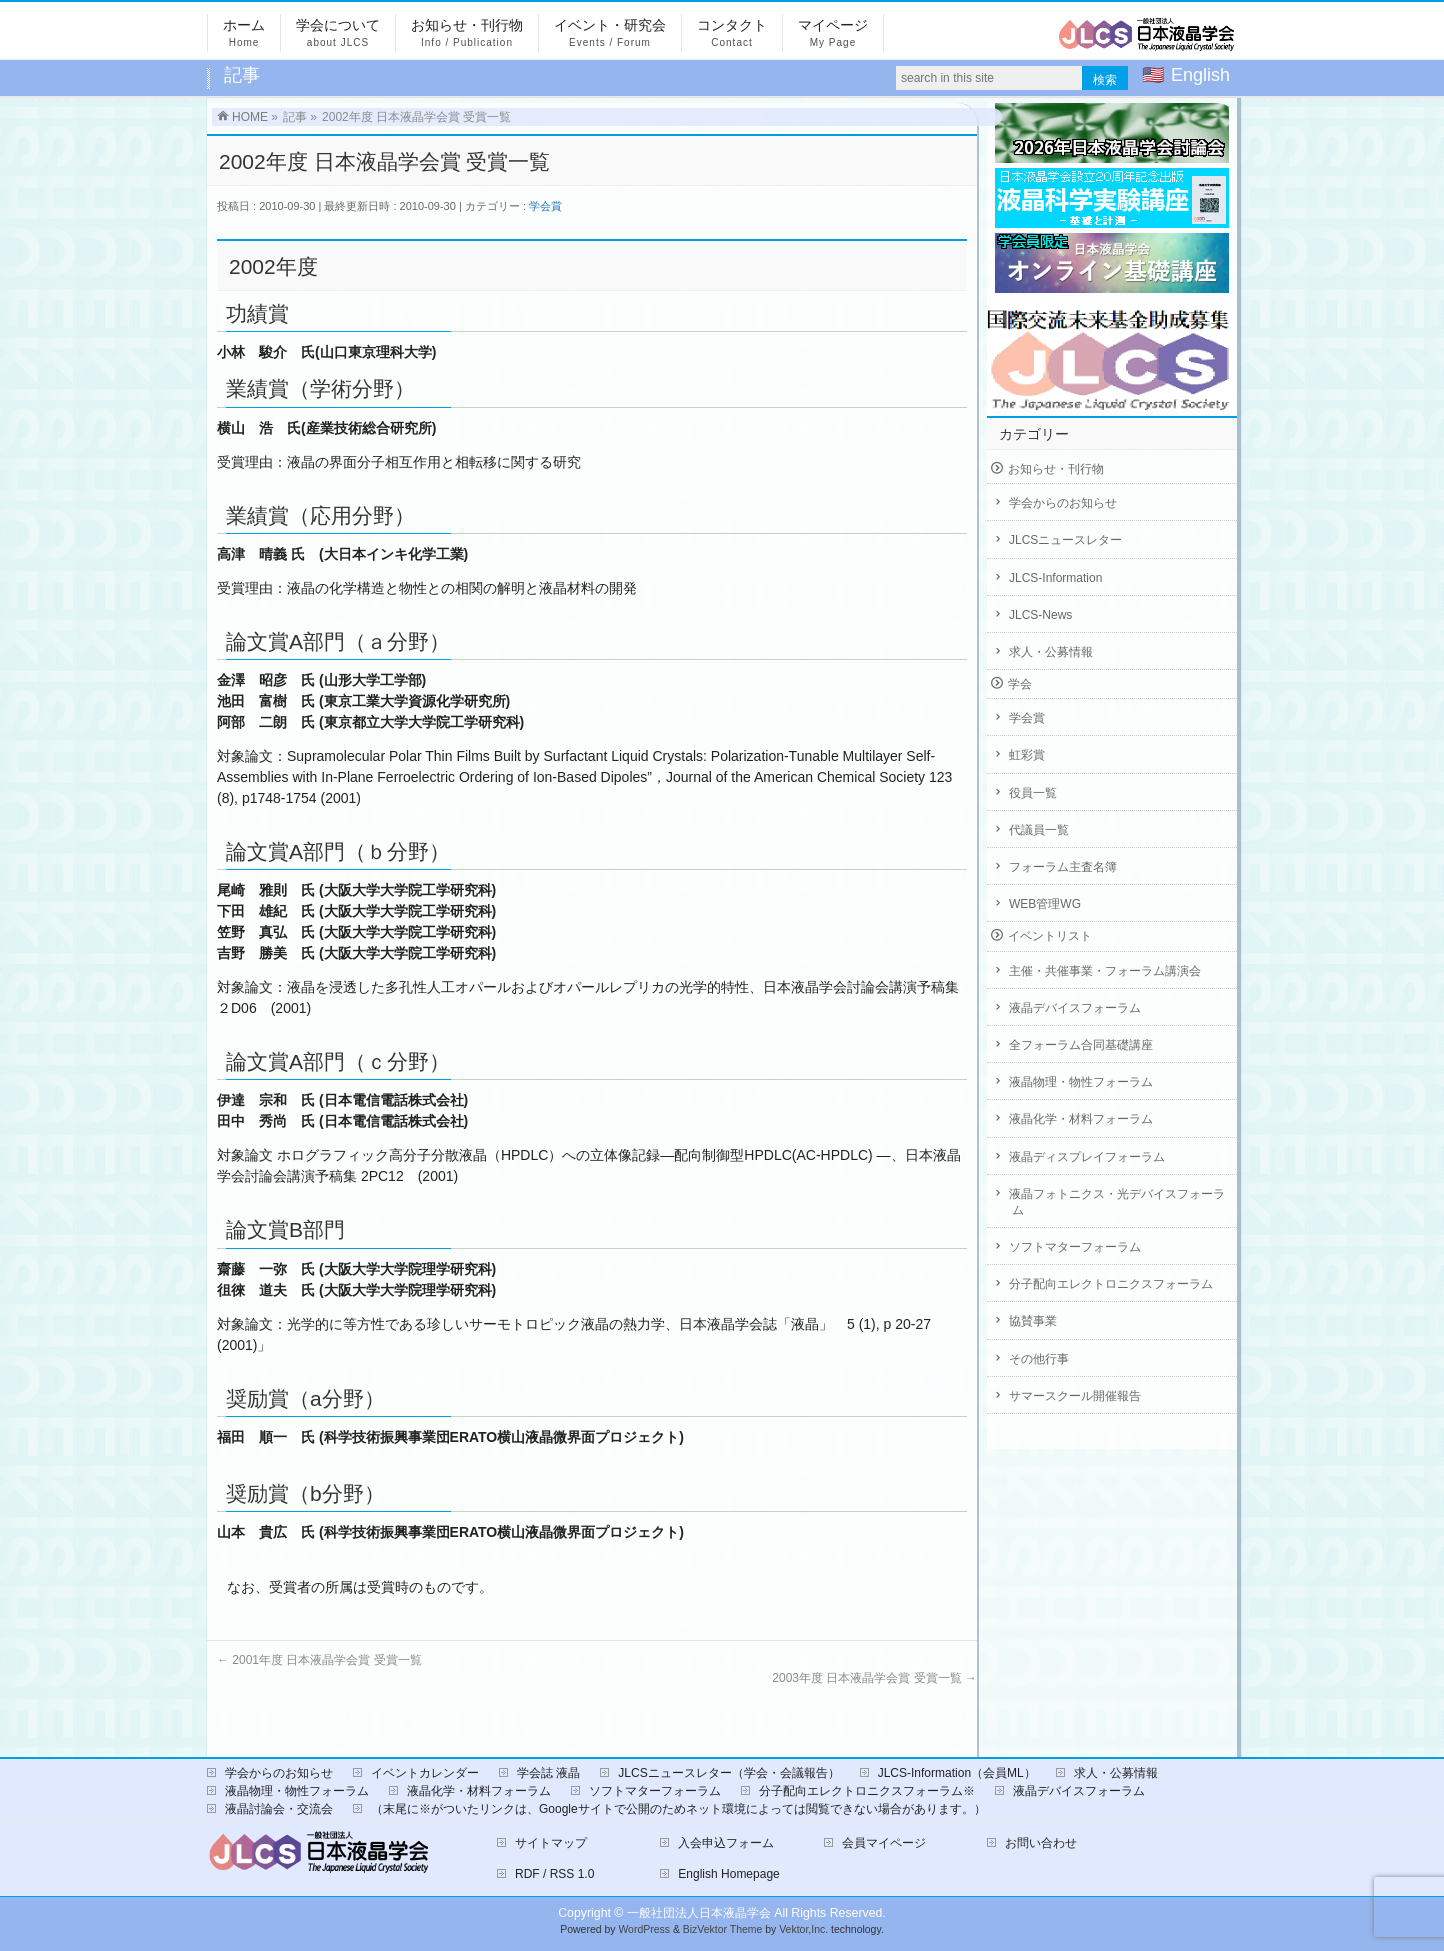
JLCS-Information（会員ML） (957, 1773)
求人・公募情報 (1051, 652)
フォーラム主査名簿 (1063, 867)
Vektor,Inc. (803, 1929)
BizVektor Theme (723, 1929)
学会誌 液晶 (548, 1773)
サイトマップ (551, 1843)
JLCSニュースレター (1065, 540)
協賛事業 (1033, 1321)
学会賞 (545, 206)
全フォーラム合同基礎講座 (1081, 1045)
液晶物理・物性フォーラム (1081, 1082)
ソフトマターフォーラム (1075, 1247)
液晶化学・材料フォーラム (1081, 1119)
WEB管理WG (1045, 904)
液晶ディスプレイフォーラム (1087, 1157)
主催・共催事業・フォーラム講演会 (1105, 971)
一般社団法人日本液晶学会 (699, 1913)
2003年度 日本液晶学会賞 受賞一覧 (874, 1678)
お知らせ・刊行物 (1056, 469)
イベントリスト (1050, 936)
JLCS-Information (1055, 578)
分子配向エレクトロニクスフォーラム (1111, 1284)
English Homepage (728, 1874)
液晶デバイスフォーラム (1075, 1008)
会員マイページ (884, 1843)
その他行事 (1039, 1359)
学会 (1020, 684)
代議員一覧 (1039, 830)
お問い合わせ (1041, 1843)
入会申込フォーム (726, 1843)
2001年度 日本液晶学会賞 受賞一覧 (319, 1660)
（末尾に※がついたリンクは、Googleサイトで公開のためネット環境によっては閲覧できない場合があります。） (678, 1809)
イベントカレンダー (425, 1773)
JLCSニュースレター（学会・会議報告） (728, 1773)
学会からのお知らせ (1063, 503)
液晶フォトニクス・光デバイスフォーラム (1117, 1202)
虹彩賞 (1027, 755)
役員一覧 (1033, 793)
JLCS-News (1040, 615)
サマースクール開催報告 (1075, 1396)
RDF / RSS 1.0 (554, 1874)
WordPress (644, 1929)
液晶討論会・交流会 (279, 1809)
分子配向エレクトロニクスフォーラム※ (867, 1791)
